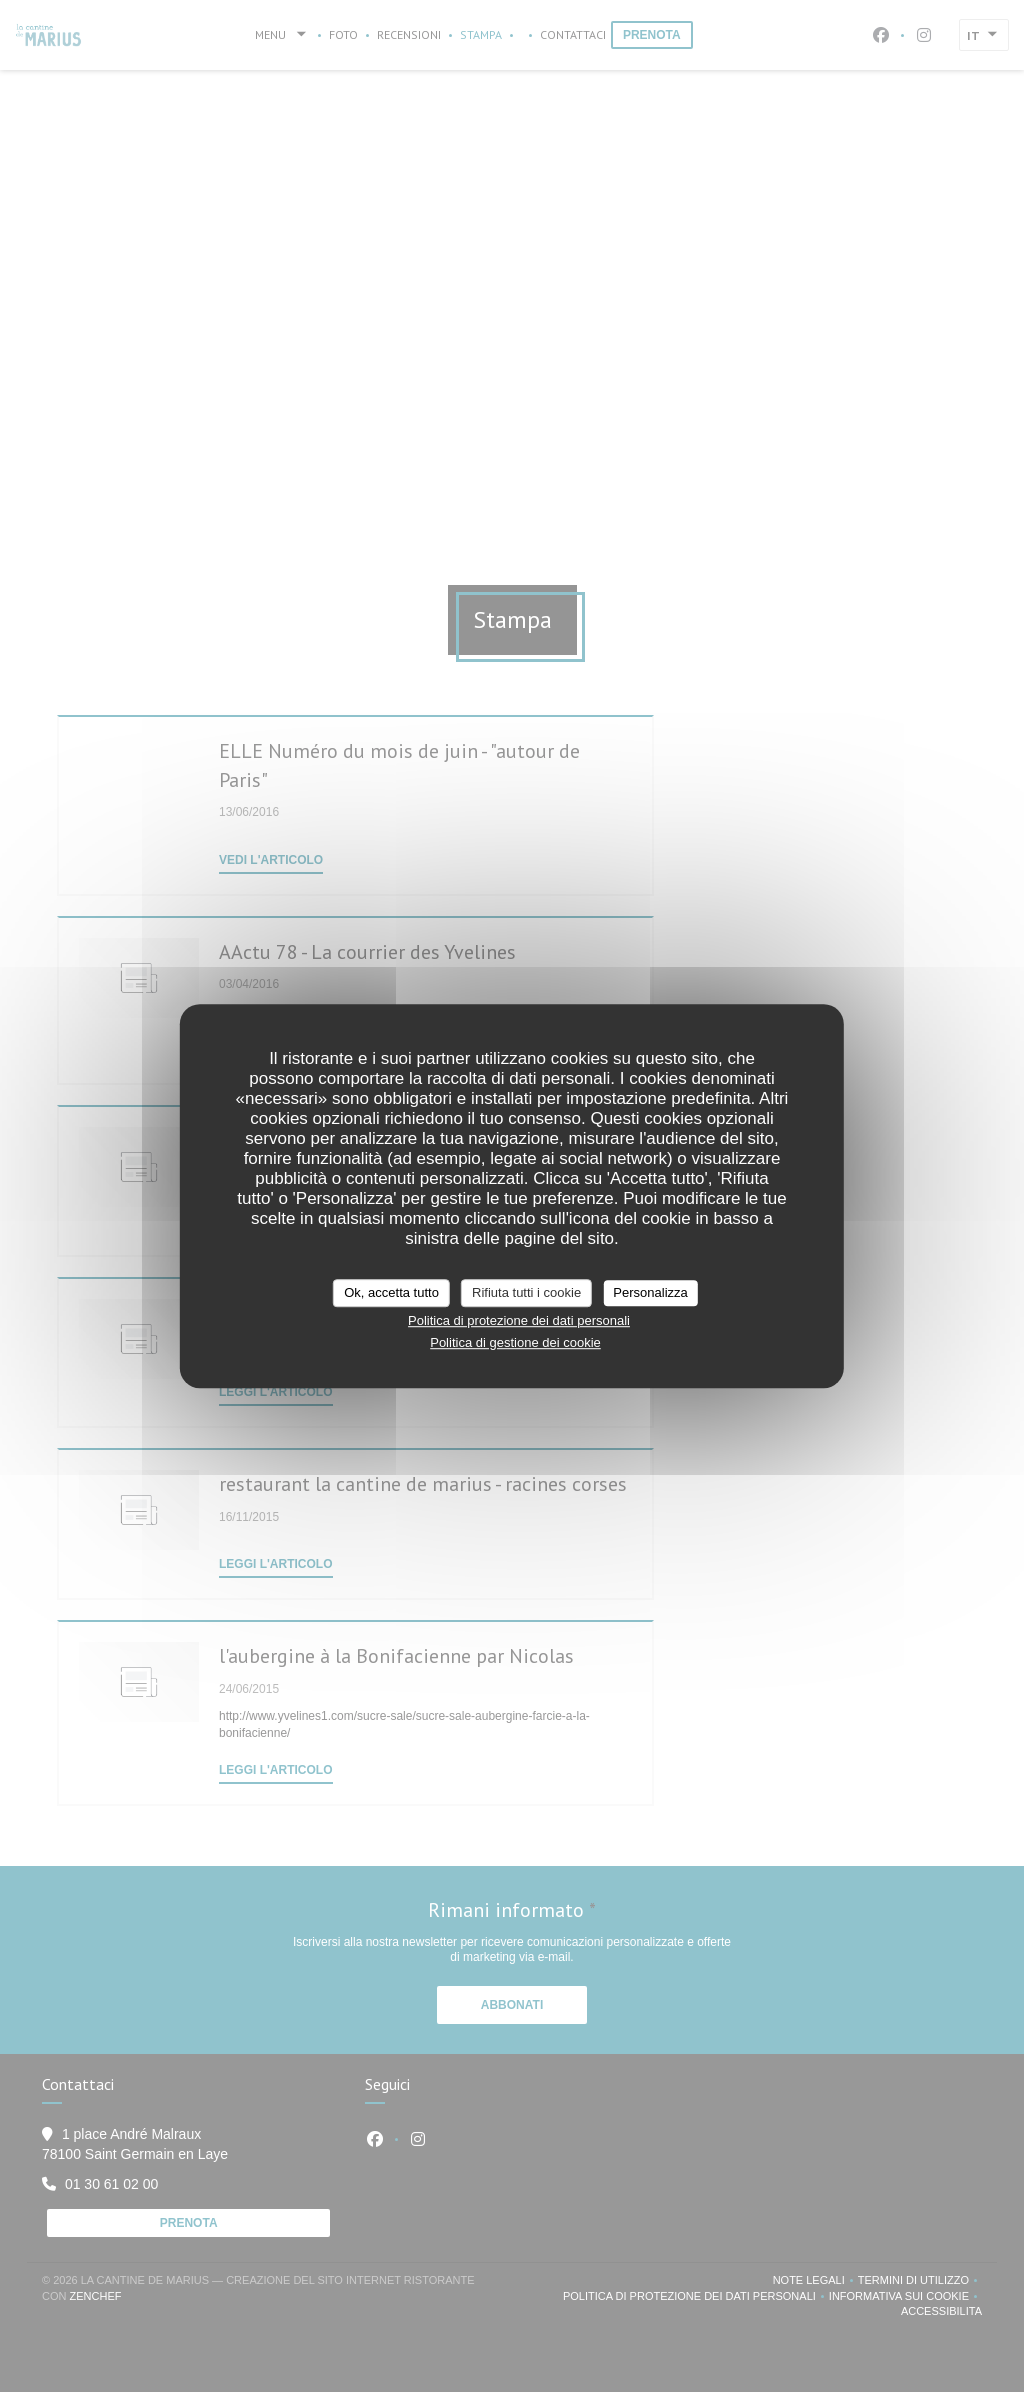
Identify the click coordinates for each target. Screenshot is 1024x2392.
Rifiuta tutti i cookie (526, 1292)
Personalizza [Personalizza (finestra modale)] (650, 1292)
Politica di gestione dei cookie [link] (515, 1342)
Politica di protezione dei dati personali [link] (519, 1320)
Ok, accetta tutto (391, 1292)
